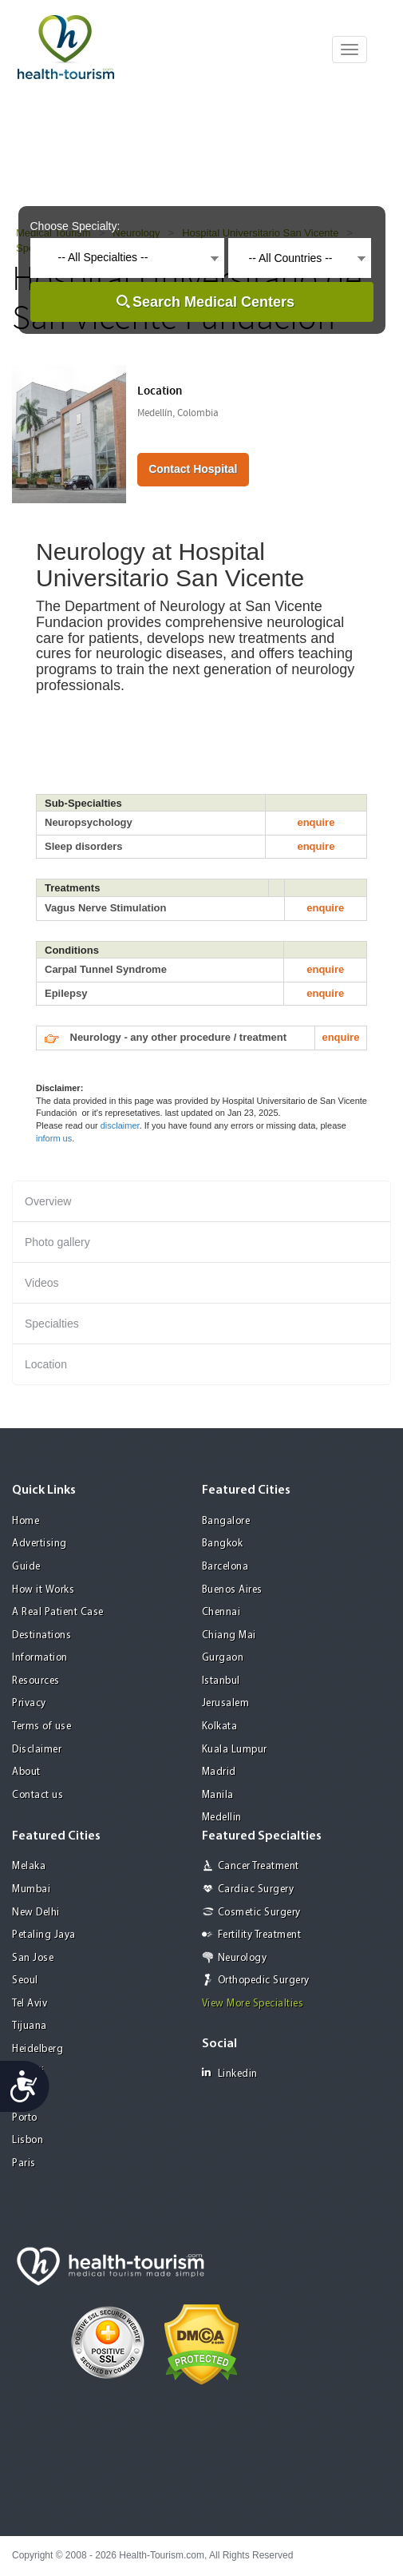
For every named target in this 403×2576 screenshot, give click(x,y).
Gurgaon (223, 1658)
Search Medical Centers (213, 302)
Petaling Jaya (44, 1935)
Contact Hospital (192, 468)
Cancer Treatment (258, 1866)
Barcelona (225, 1567)
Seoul (25, 1980)
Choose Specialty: (75, 226)
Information (40, 1658)
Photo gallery (57, 1242)
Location (46, 1364)
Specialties (52, 1323)
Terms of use (41, 1726)
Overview (48, 1201)
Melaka (28, 1866)
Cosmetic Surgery (259, 1912)
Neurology (242, 1958)
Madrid (219, 1772)
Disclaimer (36, 1749)
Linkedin (230, 2073)
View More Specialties (253, 2003)
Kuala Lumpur (234, 1749)
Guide (26, 1567)
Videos (42, 1282)
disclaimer (120, 1125)
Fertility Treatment (260, 1935)
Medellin (222, 1817)
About (26, 1772)
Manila (218, 1795)
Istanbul (221, 1681)
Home (25, 1521)
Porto (25, 2118)
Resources (36, 1681)
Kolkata (220, 1726)
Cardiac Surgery (256, 1889)
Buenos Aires (232, 1590)
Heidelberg (37, 2049)
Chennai (221, 1612)
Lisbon (27, 2140)
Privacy (29, 1703)
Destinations (41, 1635)
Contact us (37, 1795)
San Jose (32, 1958)
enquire (315, 822)
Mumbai (31, 1889)
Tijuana (29, 2026)
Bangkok (222, 1543)
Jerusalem (226, 1703)
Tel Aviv (29, 2003)
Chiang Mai (229, 1635)
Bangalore (226, 1521)
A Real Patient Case (58, 1612)
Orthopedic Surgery (264, 1980)
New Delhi (36, 1912)
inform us (54, 1138)
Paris (24, 2163)
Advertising (39, 1543)
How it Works (43, 1590)
